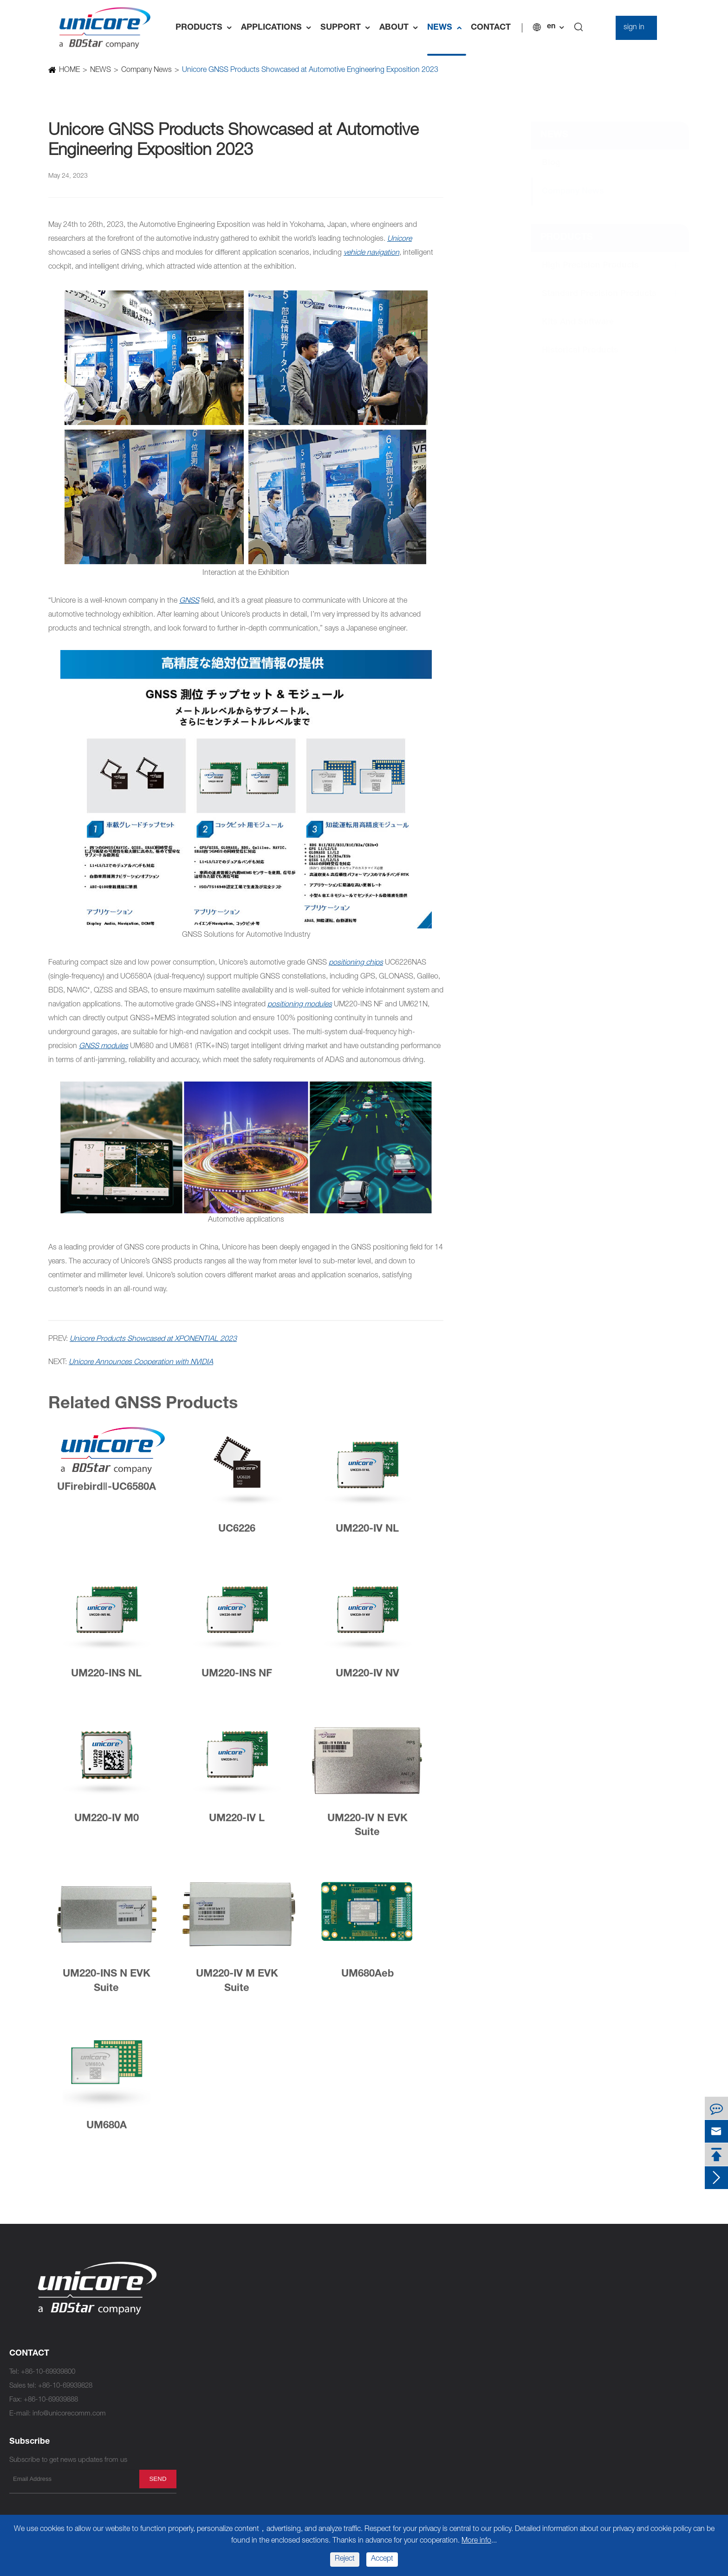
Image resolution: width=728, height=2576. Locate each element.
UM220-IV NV (367, 1679)
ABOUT (400, 28)
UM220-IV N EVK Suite (367, 1830)
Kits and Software (569, 322)
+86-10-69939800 (48, 2372)
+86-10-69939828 (65, 2386)
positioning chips (356, 963)
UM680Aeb (367, 1979)
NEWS (446, 28)
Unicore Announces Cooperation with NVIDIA (141, 1362)
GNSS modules (103, 1046)
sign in (634, 28)
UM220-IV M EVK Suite (237, 1986)
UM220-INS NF (237, 1679)
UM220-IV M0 (106, 1823)
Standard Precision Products (590, 294)
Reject (345, 2559)
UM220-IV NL (367, 1534)
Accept (382, 2559)
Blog (542, 163)
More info (476, 2541)
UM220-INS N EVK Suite (106, 1986)
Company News (146, 70)
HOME (68, 70)
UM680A (106, 2131)
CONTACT (491, 28)
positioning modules (299, 1005)
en (551, 27)
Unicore (399, 239)
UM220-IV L (237, 1823)
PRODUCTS (206, 28)
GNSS (189, 601)
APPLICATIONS (278, 28)
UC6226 (236, 1534)
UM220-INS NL (106, 1679)
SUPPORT (347, 28)
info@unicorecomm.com (69, 2413)
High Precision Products (581, 266)
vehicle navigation (371, 253)
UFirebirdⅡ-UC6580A (106, 1492)
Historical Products (571, 351)
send (157, 2478)
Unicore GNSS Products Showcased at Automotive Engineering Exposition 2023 (310, 70)
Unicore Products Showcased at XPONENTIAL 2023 (153, 1339)
